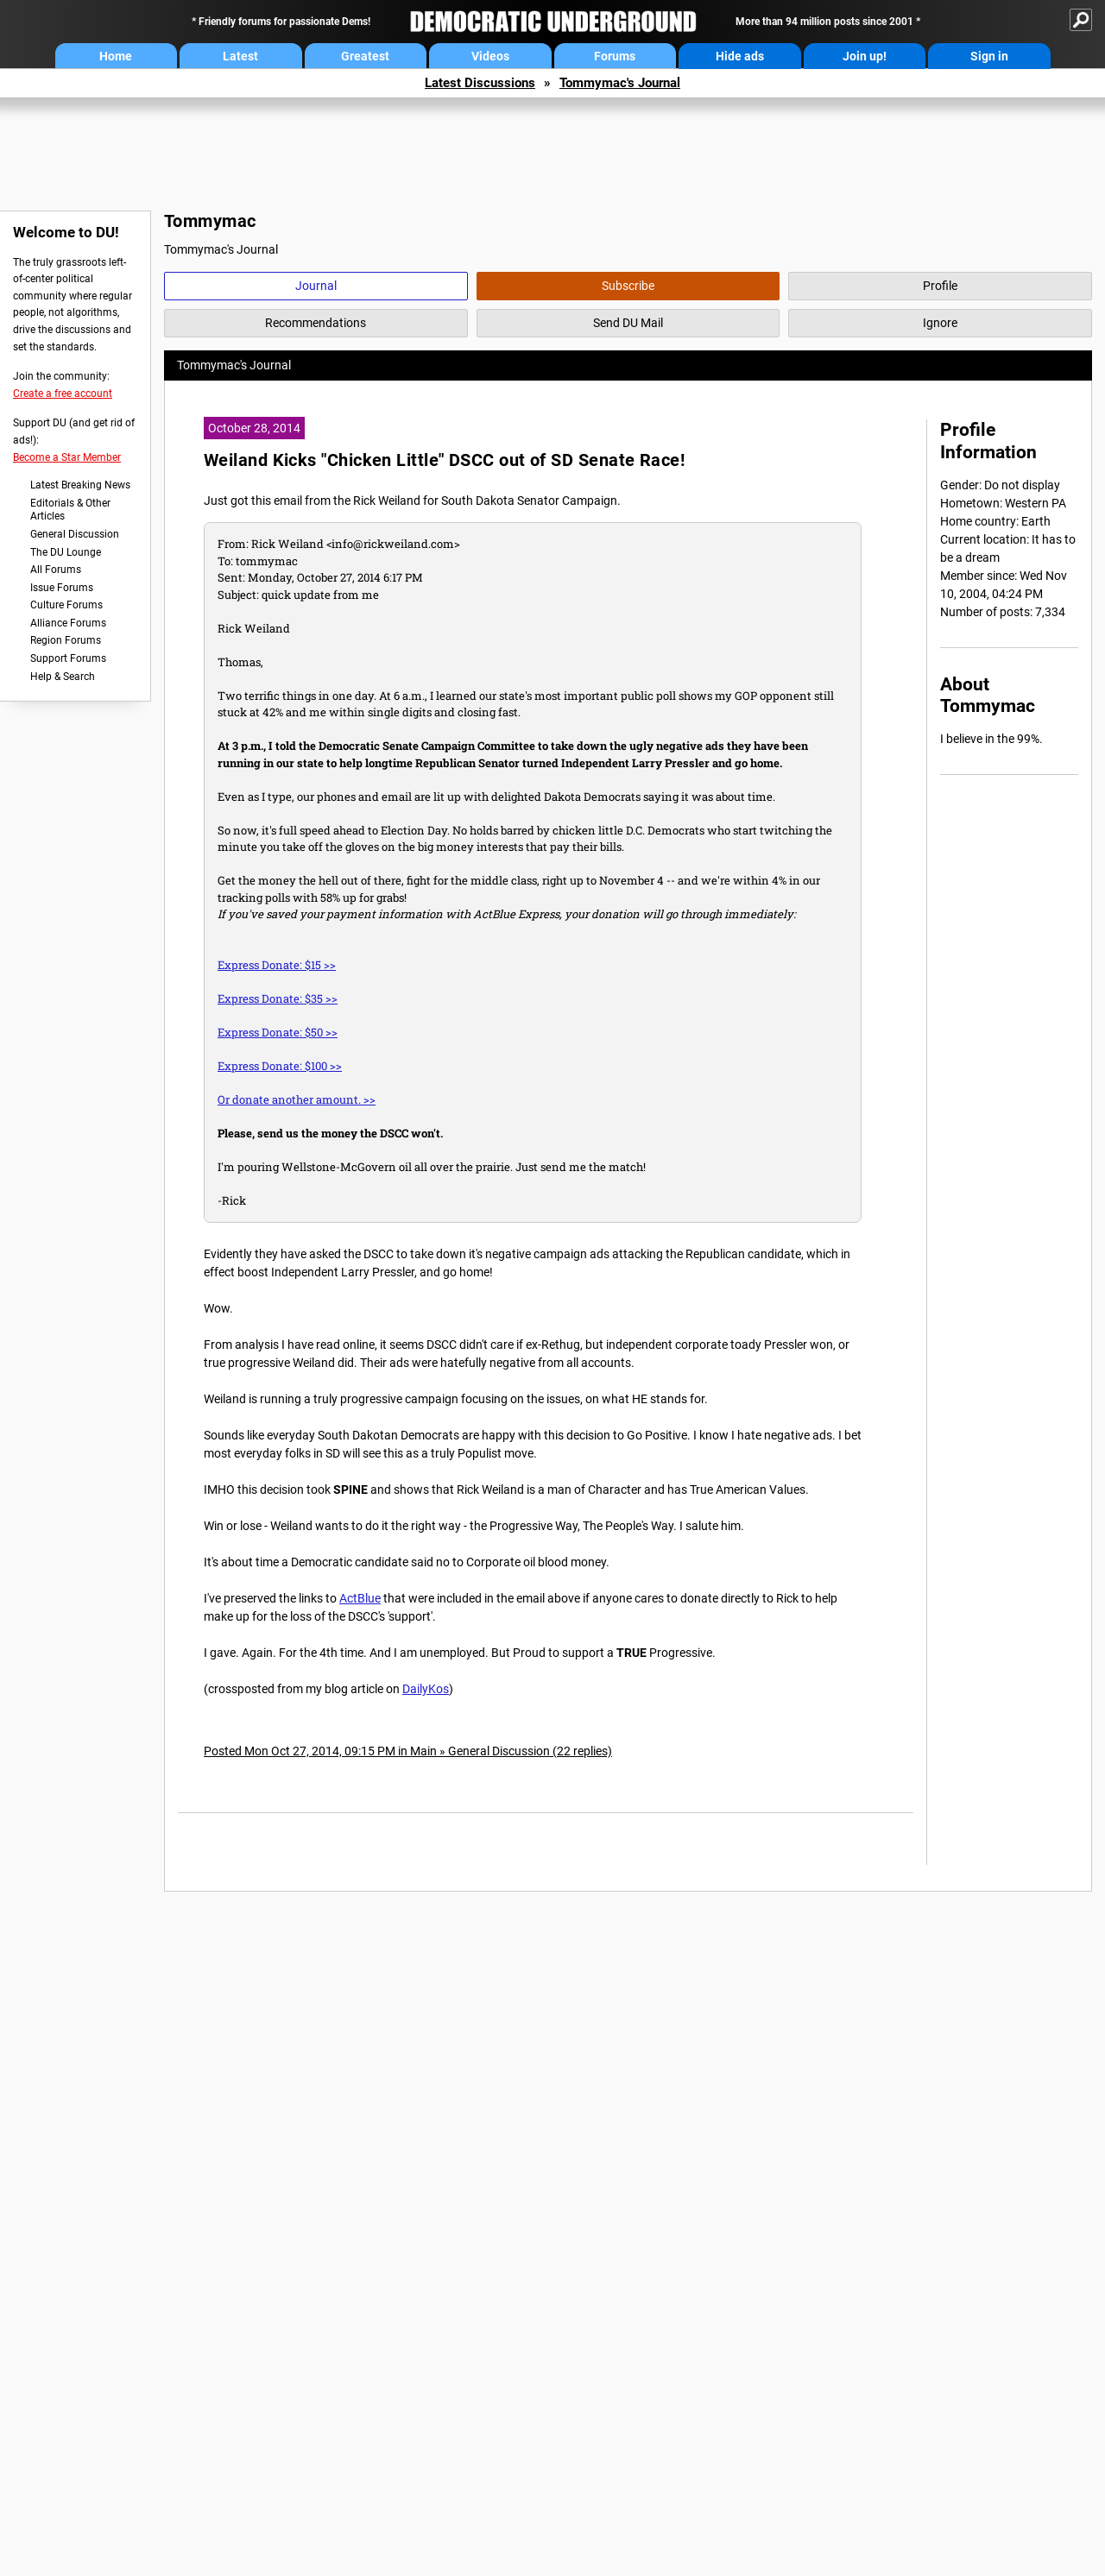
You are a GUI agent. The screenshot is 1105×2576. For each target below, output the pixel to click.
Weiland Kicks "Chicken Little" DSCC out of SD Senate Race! (444, 460)
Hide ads (740, 56)
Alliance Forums (68, 623)
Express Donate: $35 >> (278, 998)
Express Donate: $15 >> (277, 965)
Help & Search (62, 677)
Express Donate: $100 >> (280, 1066)
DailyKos (425, 1689)
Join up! (865, 56)
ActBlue (360, 1598)
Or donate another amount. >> (297, 1099)
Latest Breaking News (80, 485)
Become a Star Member (67, 457)
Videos (490, 56)
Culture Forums (66, 605)
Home (115, 56)
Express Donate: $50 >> (278, 1032)
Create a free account (62, 393)
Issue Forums (61, 588)
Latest (240, 56)
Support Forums (68, 658)
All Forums (55, 570)
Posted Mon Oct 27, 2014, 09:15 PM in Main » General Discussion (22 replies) (408, 1751)
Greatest (365, 56)
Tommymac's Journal (619, 83)
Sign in (989, 56)
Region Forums (65, 640)
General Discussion (74, 534)
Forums (614, 56)
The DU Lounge (65, 552)
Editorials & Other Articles (70, 510)
